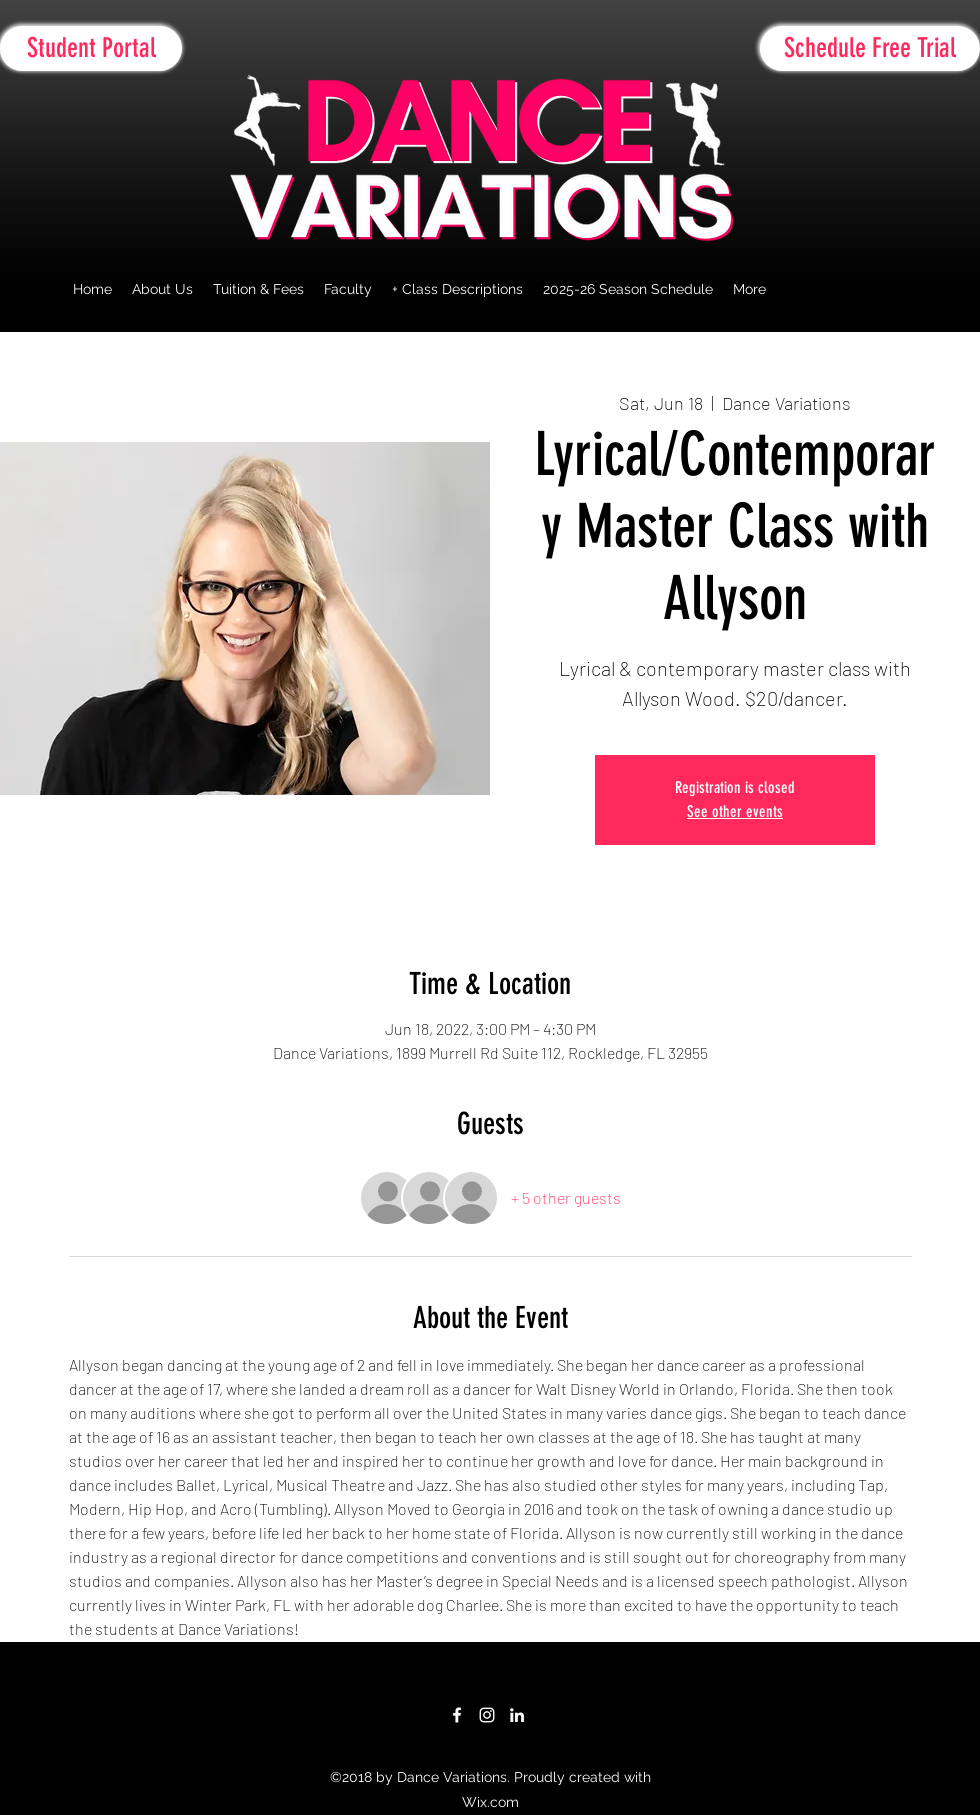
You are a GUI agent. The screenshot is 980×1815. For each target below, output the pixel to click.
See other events (735, 811)
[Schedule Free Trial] (870, 48)
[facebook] (457, 1715)
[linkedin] (517, 1715)
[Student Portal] (91, 48)
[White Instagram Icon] (487, 1715)
